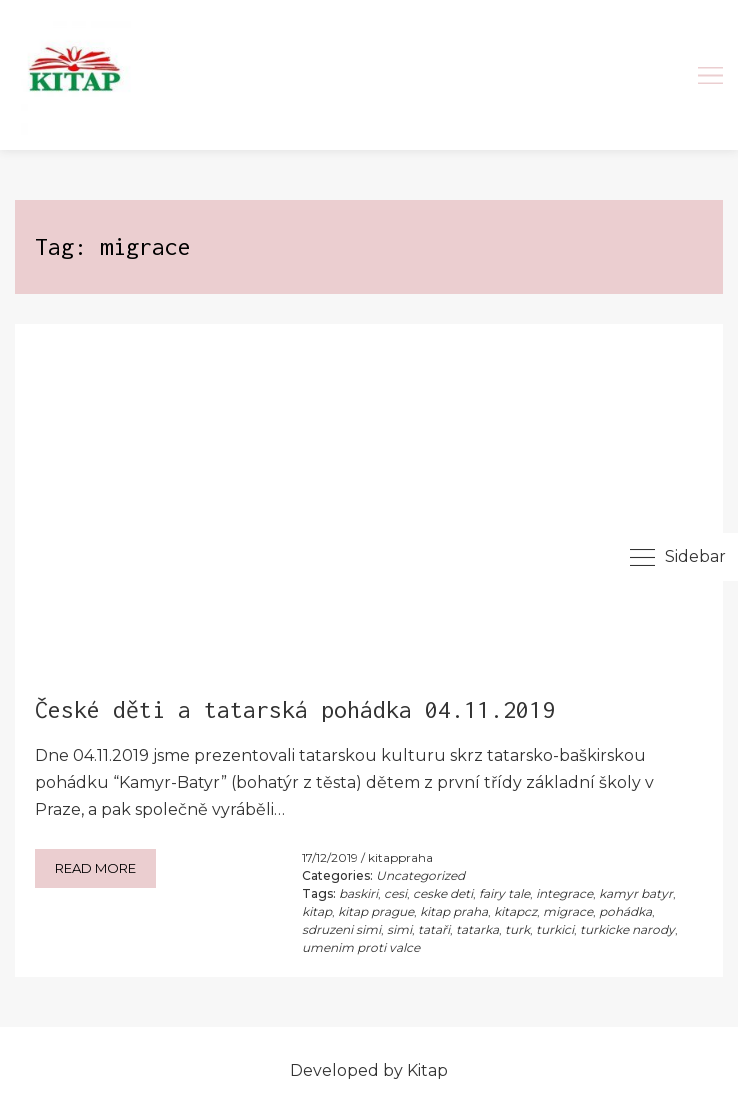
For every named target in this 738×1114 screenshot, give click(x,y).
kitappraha (400, 857)
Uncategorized (420, 875)
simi (399, 929)
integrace (564, 893)
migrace (568, 911)
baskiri (358, 893)
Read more (95, 868)
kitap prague (376, 911)
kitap (317, 911)
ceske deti (443, 893)
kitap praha (454, 911)
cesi (395, 893)
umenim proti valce (361, 947)
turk (517, 929)
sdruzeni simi (341, 929)
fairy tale (504, 893)
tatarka (477, 929)
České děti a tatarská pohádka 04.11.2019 (295, 709)
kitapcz (515, 911)
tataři (434, 929)
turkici (555, 929)
